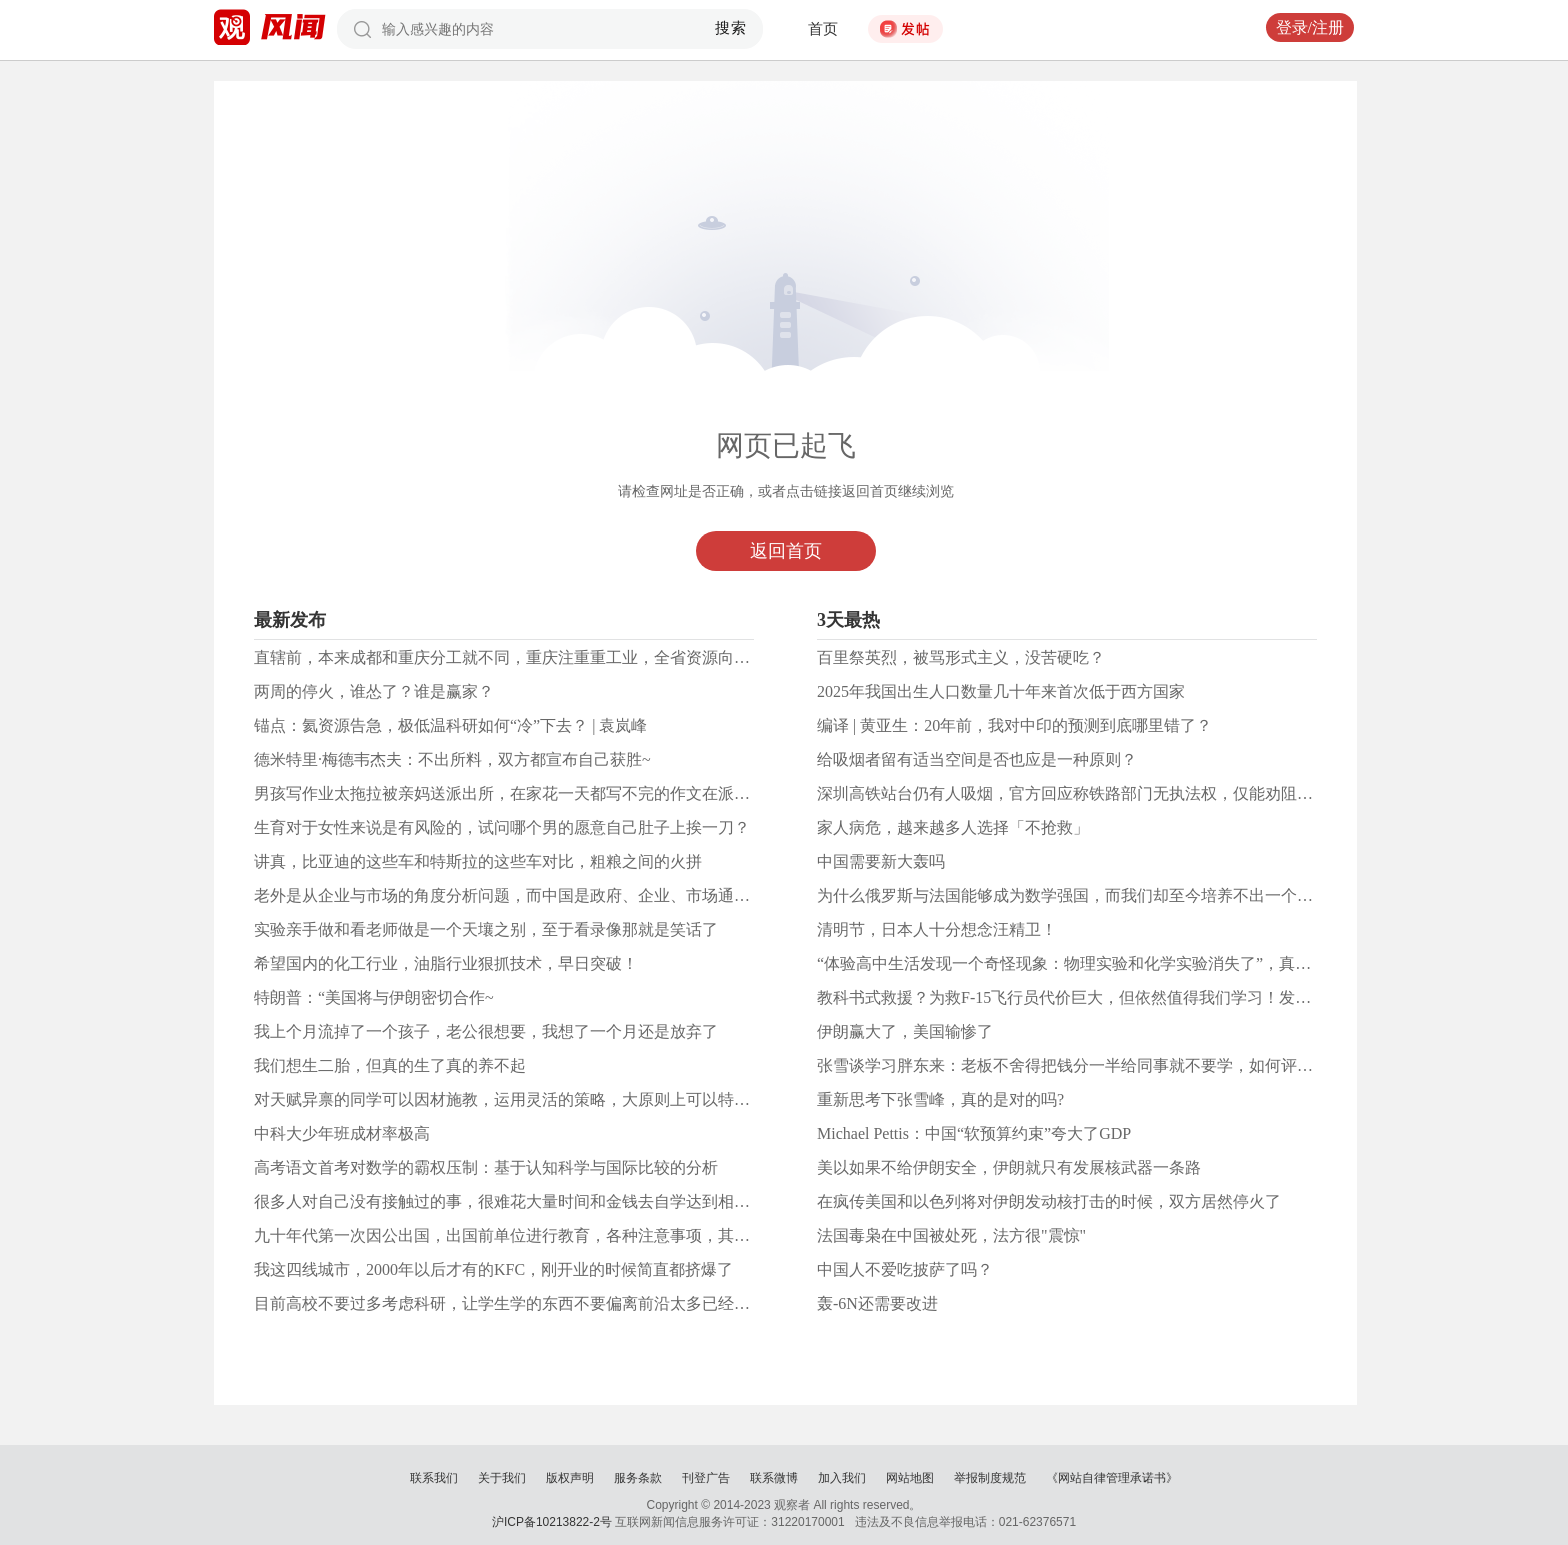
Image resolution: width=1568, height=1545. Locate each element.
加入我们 (842, 1478)
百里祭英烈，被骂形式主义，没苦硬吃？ (961, 657)
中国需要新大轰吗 (881, 861)
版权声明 (570, 1478)
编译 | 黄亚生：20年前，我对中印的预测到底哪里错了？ (1014, 725)
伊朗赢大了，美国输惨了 (905, 1031)
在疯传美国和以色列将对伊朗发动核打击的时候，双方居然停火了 (1049, 1201)
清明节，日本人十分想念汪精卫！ (937, 929)
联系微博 (774, 1478)
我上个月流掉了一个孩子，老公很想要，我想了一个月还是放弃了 (486, 1031)
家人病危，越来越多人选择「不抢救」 (953, 827)
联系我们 (434, 1478)
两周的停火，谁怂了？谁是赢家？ (374, 691)
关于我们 (502, 1478)
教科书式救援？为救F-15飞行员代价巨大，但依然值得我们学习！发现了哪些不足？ (1112, 997)
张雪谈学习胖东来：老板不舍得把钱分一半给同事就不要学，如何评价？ (1073, 1065)
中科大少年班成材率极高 (342, 1133)
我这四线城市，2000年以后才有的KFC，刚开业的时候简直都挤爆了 (493, 1269)
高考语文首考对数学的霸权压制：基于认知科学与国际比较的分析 (486, 1167)
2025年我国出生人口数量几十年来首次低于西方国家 (1001, 691)
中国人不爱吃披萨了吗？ (905, 1269)
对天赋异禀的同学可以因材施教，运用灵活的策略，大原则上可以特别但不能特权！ (550, 1099)
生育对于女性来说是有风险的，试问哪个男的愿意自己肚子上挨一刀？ (502, 827)
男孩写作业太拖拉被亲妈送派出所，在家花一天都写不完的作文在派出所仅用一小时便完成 (574, 793)
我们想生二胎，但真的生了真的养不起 (390, 1065)
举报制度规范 (990, 1478)
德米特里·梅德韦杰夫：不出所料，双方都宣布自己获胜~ (452, 759)
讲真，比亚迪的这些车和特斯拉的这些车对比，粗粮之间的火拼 (478, 861)
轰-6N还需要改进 (877, 1303)
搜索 (731, 28)
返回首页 (786, 551)
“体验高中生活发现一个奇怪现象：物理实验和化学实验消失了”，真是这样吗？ (1096, 963)
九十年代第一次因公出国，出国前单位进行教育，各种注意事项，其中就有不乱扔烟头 (558, 1235)
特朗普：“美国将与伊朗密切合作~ (374, 997)
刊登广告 (706, 1478)
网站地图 (910, 1478)
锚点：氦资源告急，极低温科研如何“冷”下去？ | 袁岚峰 (450, 725)
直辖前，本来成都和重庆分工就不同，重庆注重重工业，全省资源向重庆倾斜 (526, 657)
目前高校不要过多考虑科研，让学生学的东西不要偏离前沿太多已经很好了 (518, 1303)
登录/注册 (1310, 27)
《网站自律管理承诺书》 (1112, 1478)
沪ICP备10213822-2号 (552, 1522)
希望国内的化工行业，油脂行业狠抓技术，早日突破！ (446, 963)
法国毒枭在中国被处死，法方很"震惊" (951, 1235)
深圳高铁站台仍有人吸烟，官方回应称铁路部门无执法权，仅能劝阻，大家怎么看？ (1113, 793)
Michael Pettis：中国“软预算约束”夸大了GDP (974, 1133)
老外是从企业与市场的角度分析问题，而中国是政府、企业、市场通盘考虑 (518, 895)
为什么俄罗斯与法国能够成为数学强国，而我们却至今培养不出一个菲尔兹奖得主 (1105, 895)
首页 (823, 29)
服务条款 (638, 1478)
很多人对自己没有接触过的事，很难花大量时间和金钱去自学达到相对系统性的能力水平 (566, 1201)
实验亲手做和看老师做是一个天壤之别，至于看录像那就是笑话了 (486, 929)
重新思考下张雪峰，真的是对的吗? (940, 1099)
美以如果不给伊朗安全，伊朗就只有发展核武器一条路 (1009, 1167)
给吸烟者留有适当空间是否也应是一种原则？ (977, 759)
